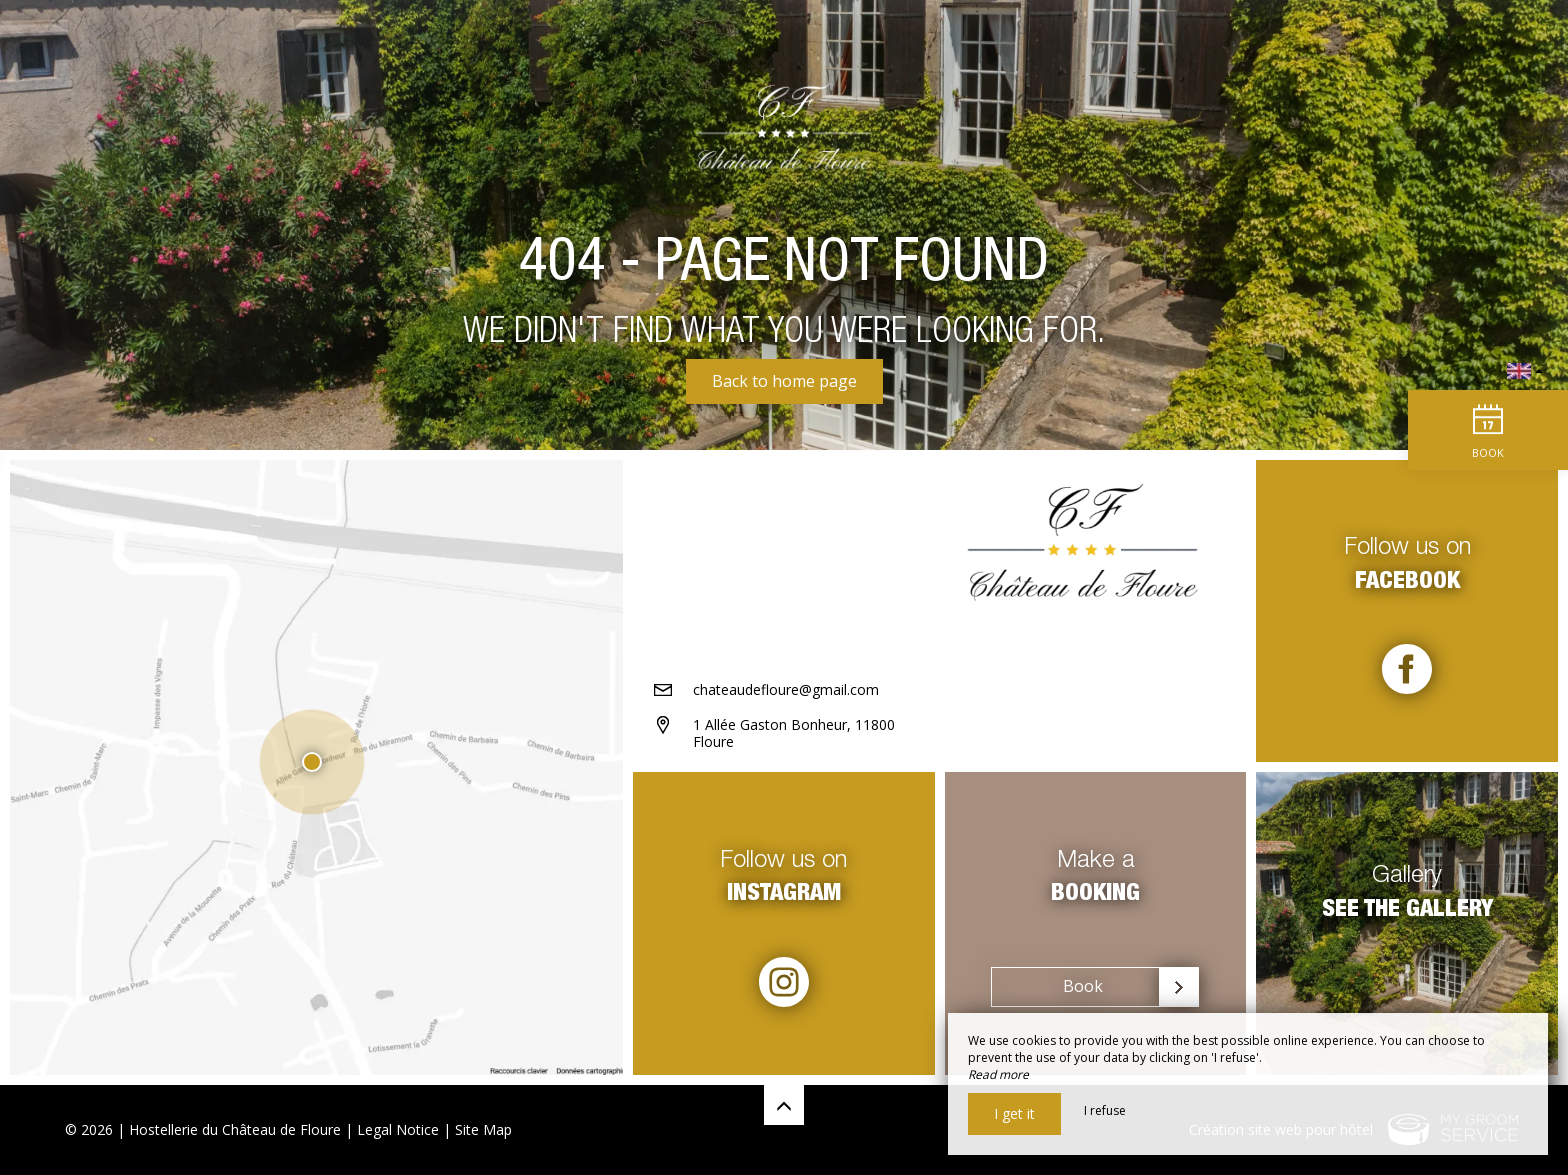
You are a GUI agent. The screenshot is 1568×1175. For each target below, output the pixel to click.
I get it (1014, 1113)
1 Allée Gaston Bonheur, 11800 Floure (794, 733)
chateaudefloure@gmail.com (786, 689)
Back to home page (784, 381)
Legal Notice (398, 1129)
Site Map (483, 1129)
